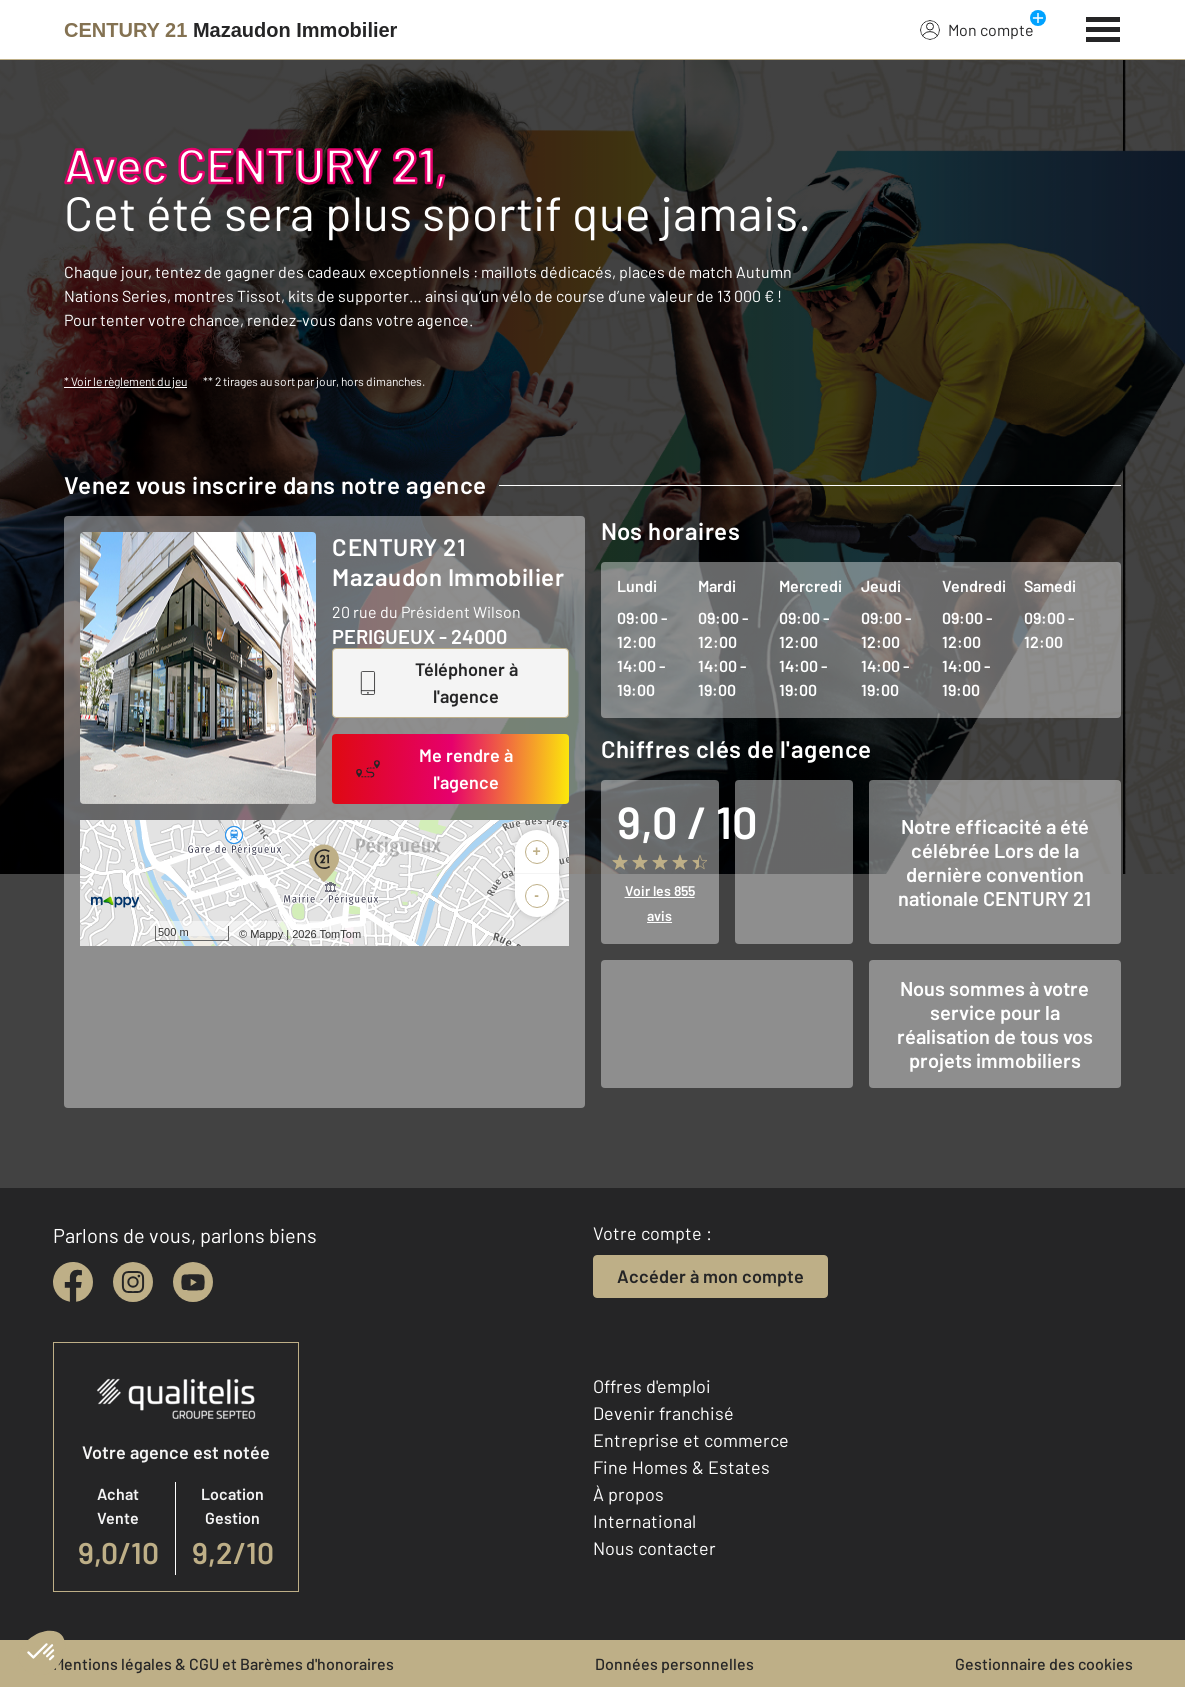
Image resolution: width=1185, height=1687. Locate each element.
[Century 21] (230, 30)
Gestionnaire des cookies (1044, 1663)
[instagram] (133, 1282)
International (644, 1521)
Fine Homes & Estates (681, 1467)
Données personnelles (674, 1663)
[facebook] (73, 1282)
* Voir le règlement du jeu (125, 381)
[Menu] (1103, 27)
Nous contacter (654, 1548)
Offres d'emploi (652, 1386)
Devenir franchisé (663, 1413)
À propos (628, 1494)
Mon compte (977, 29)
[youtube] (193, 1282)
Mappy (266, 934)
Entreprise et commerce (691, 1440)
